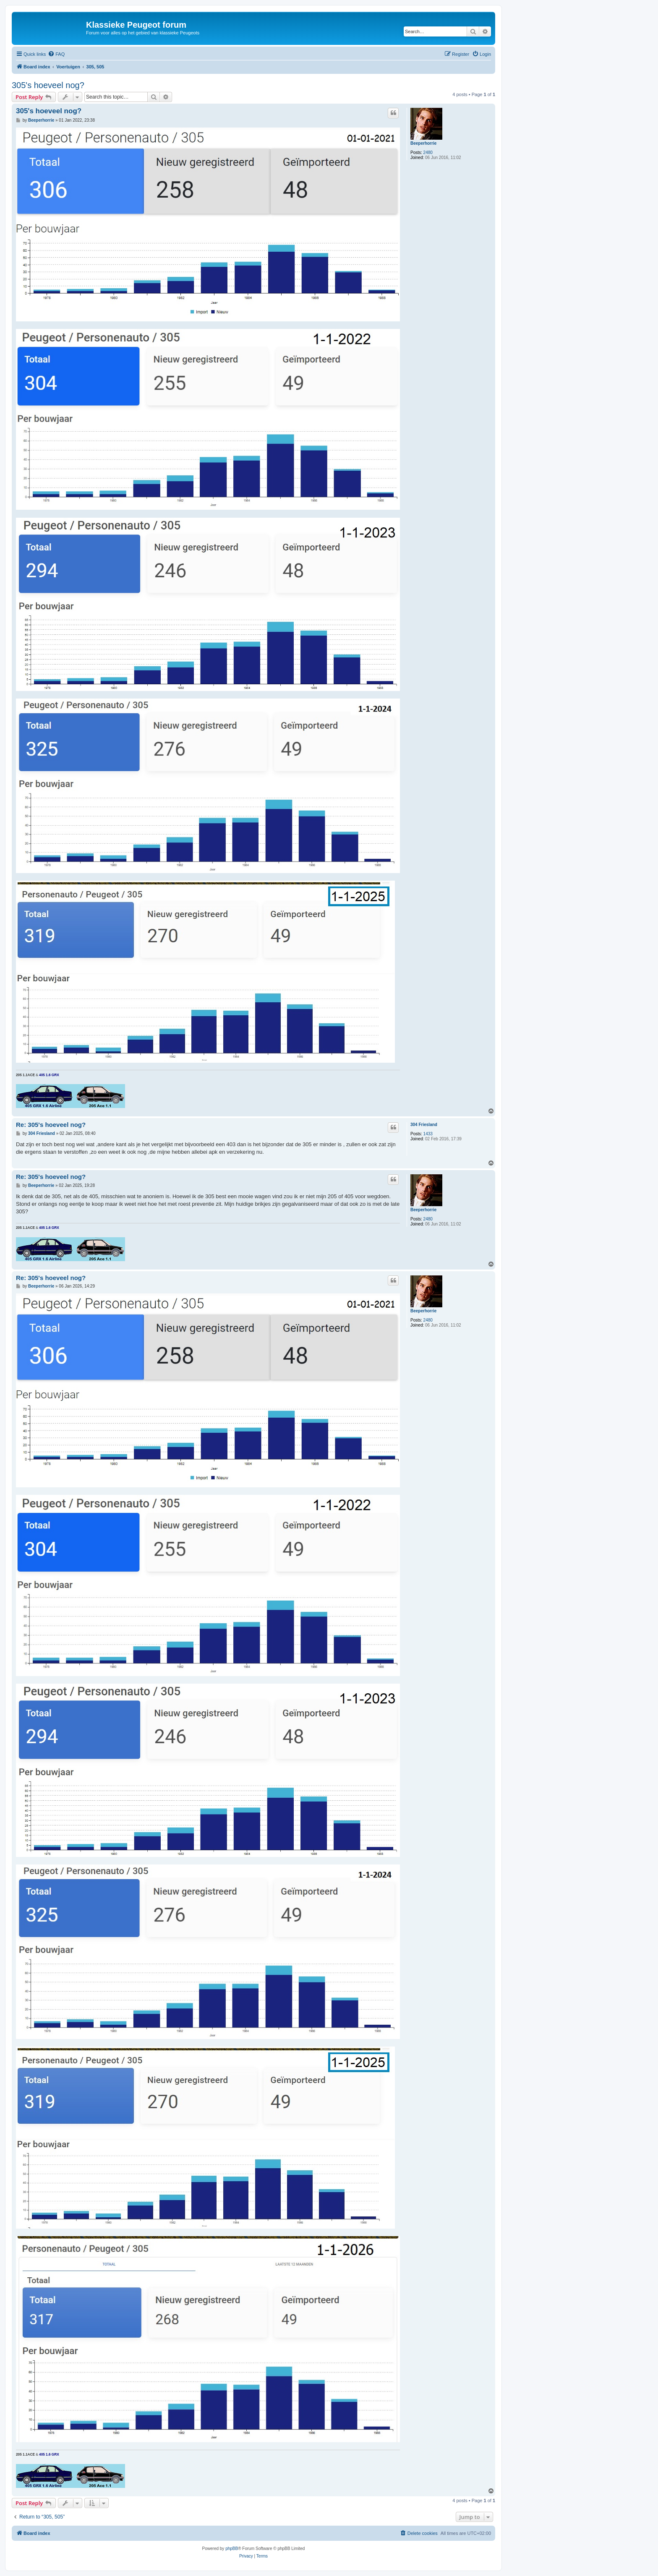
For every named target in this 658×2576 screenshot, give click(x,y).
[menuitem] (56, 54)
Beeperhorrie (423, 143)
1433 (428, 1134)
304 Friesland (423, 1124)
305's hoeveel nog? (48, 85)
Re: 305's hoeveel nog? (51, 1124)
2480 (428, 152)
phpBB (231, 2548)
